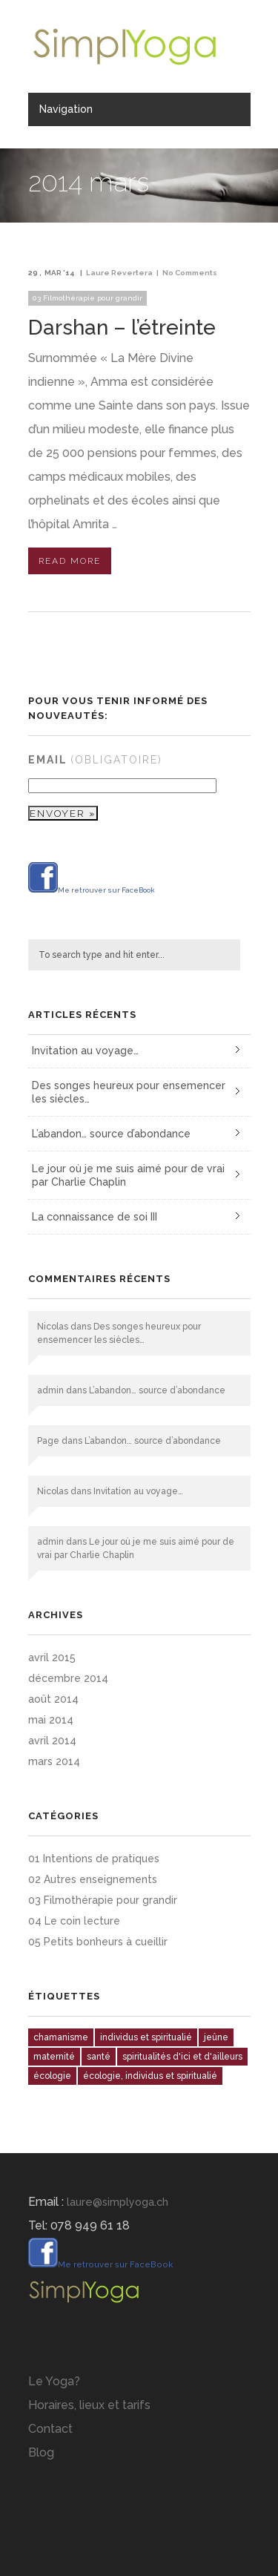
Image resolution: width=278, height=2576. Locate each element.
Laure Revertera (119, 273)
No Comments (189, 273)
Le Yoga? (54, 2381)
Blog (41, 2452)
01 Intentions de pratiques (93, 1858)
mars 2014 (54, 1761)
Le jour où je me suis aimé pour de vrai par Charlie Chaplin (128, 1175)
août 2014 (53, 1699)
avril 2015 (52, 1657)
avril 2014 (52, 1741)
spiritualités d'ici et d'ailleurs (182, 2056)
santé (98, 2056)
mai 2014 (50, 1720)
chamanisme (60, 2037)
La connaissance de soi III (94, 1217)
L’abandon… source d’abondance (111, 1134)
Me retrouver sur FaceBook (91, 890)
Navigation (66, 109)
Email (95, 760)
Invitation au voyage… (85, 1051)
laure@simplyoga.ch (117, 2201)
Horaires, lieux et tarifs (89, 2405)
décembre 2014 (68, 1678)
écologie (52, 2076)
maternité (54, 2056)
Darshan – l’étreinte (122, 327)
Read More (70, 561)
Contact (50, 2429)
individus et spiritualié (146, 2037)
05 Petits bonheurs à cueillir (98, 1942)
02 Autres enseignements (92, 1879)
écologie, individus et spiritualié (150, 2076)
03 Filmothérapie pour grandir (87, 298)
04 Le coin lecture (74, 1921)
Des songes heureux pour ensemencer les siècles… (128, 1092)
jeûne (216, 2037)
